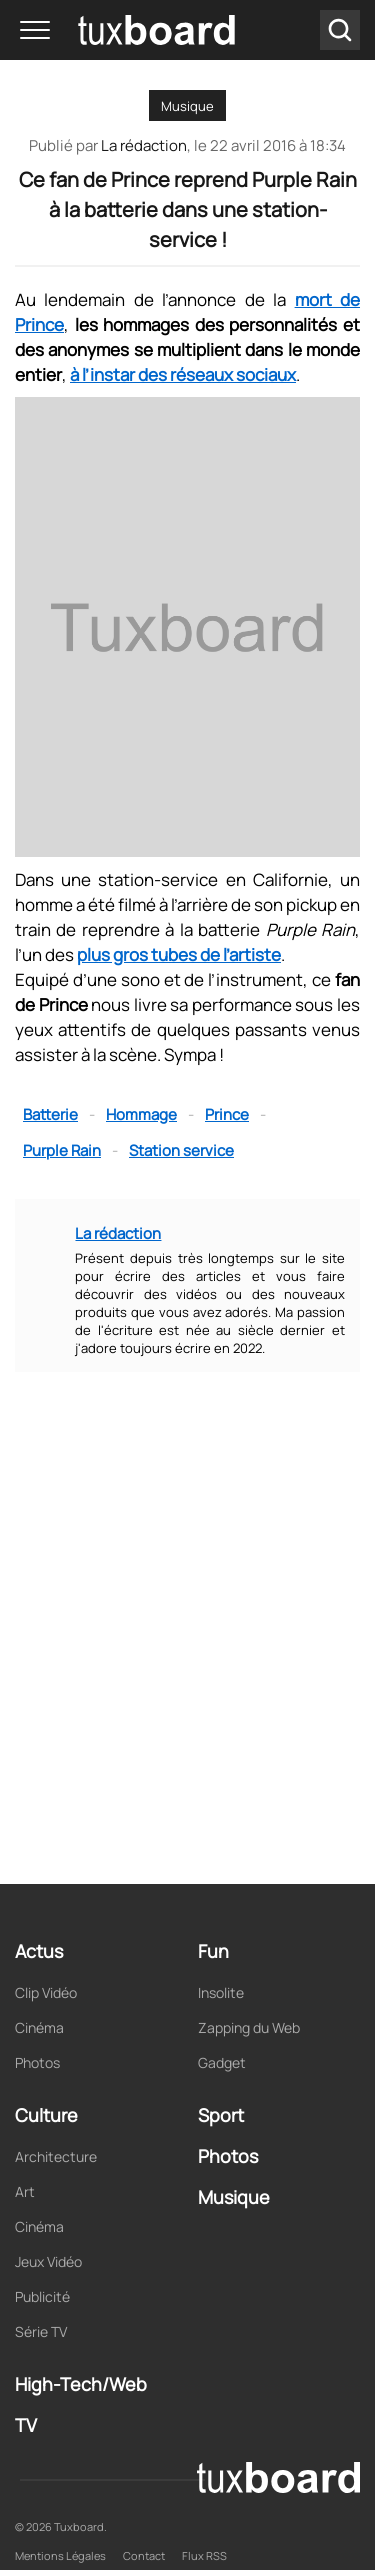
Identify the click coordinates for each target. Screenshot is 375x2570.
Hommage (141, 1114)
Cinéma (39, 2027)
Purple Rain (62, 1150)
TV (26, 2425)
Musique (187, 106)
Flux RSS (204, 2555)
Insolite (221, 1992)
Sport (221, 2115)
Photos (37, 2062)
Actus (39, 1951)
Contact (144, 2555)
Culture (46, 2115)
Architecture (56, 2156)
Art (25, 2191)
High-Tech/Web (81, 2384)
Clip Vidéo (46, 1992)
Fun (213, 1951)
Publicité (42, 2296)
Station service (181, 1150)
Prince (227, 1114)
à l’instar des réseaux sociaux (183, 374)
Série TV (41, 2331)
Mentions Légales (60, 2555)
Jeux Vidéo (48, 2261)
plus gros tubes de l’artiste (179, 954)
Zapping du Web (249, 2027)
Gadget (222, 2062)
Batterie (50, 1114)
